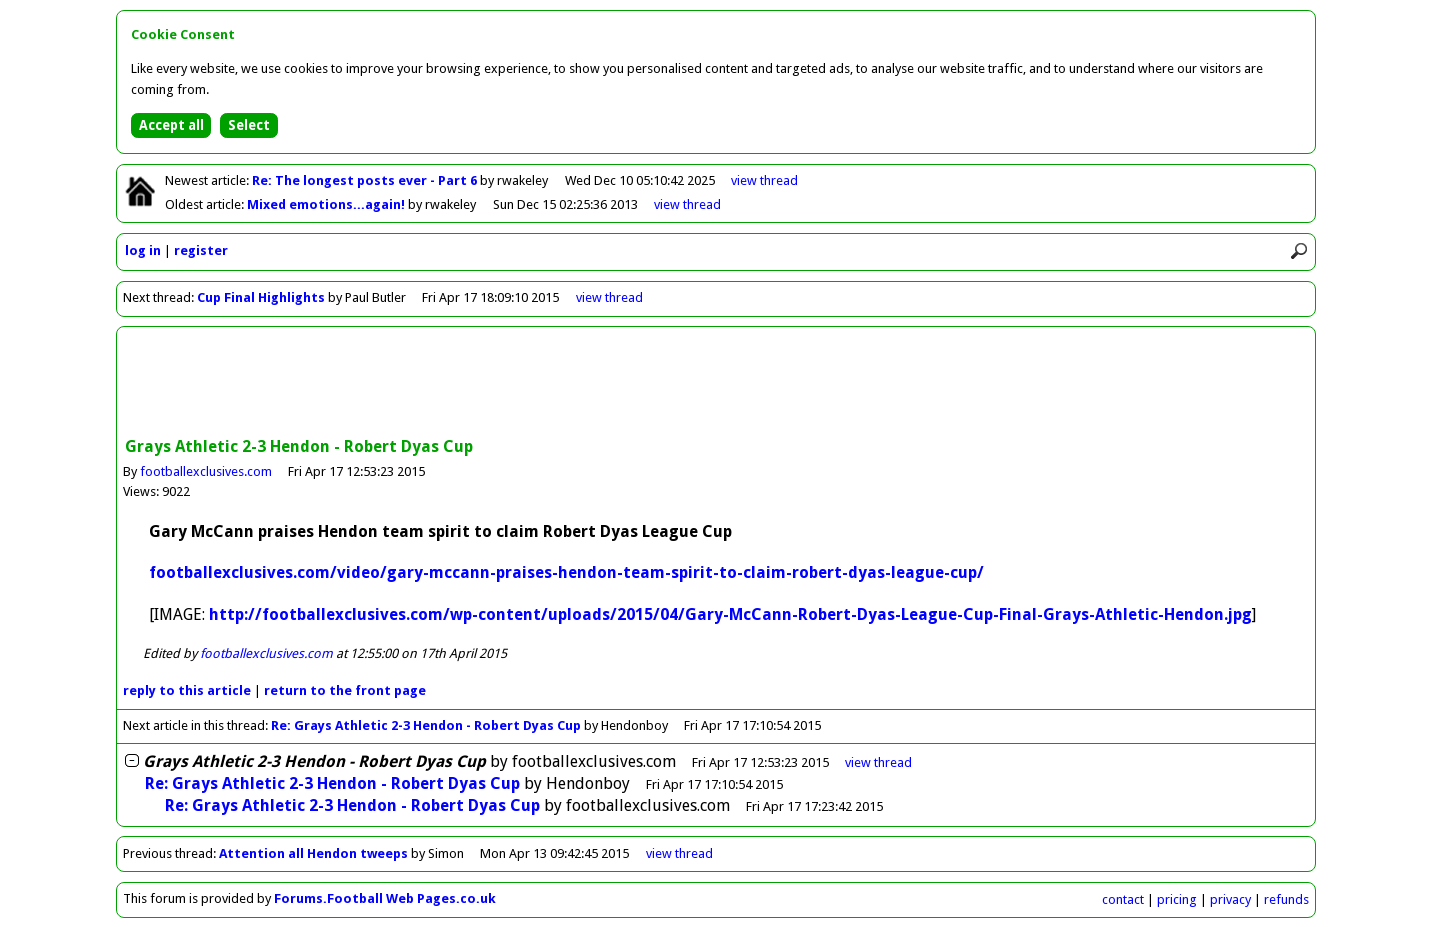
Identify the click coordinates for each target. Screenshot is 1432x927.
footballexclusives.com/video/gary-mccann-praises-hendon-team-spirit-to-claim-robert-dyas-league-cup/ (566, 572)
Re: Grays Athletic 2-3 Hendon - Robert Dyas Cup (426, 725)
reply (187, 690)
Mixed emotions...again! (327, 204)
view (764, 180)
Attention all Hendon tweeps (313, 853)
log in (143, 250)
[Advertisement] (716, 384)
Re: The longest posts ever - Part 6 (366, 180)
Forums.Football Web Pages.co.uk (385, 898)
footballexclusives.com (206, 471)
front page (345, 690)
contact (1123, 899)
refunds (1286, 899)
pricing (1177, 899)
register (201, 250)
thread (878, 762)
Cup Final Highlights (261, 297)
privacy (1230, 899)
